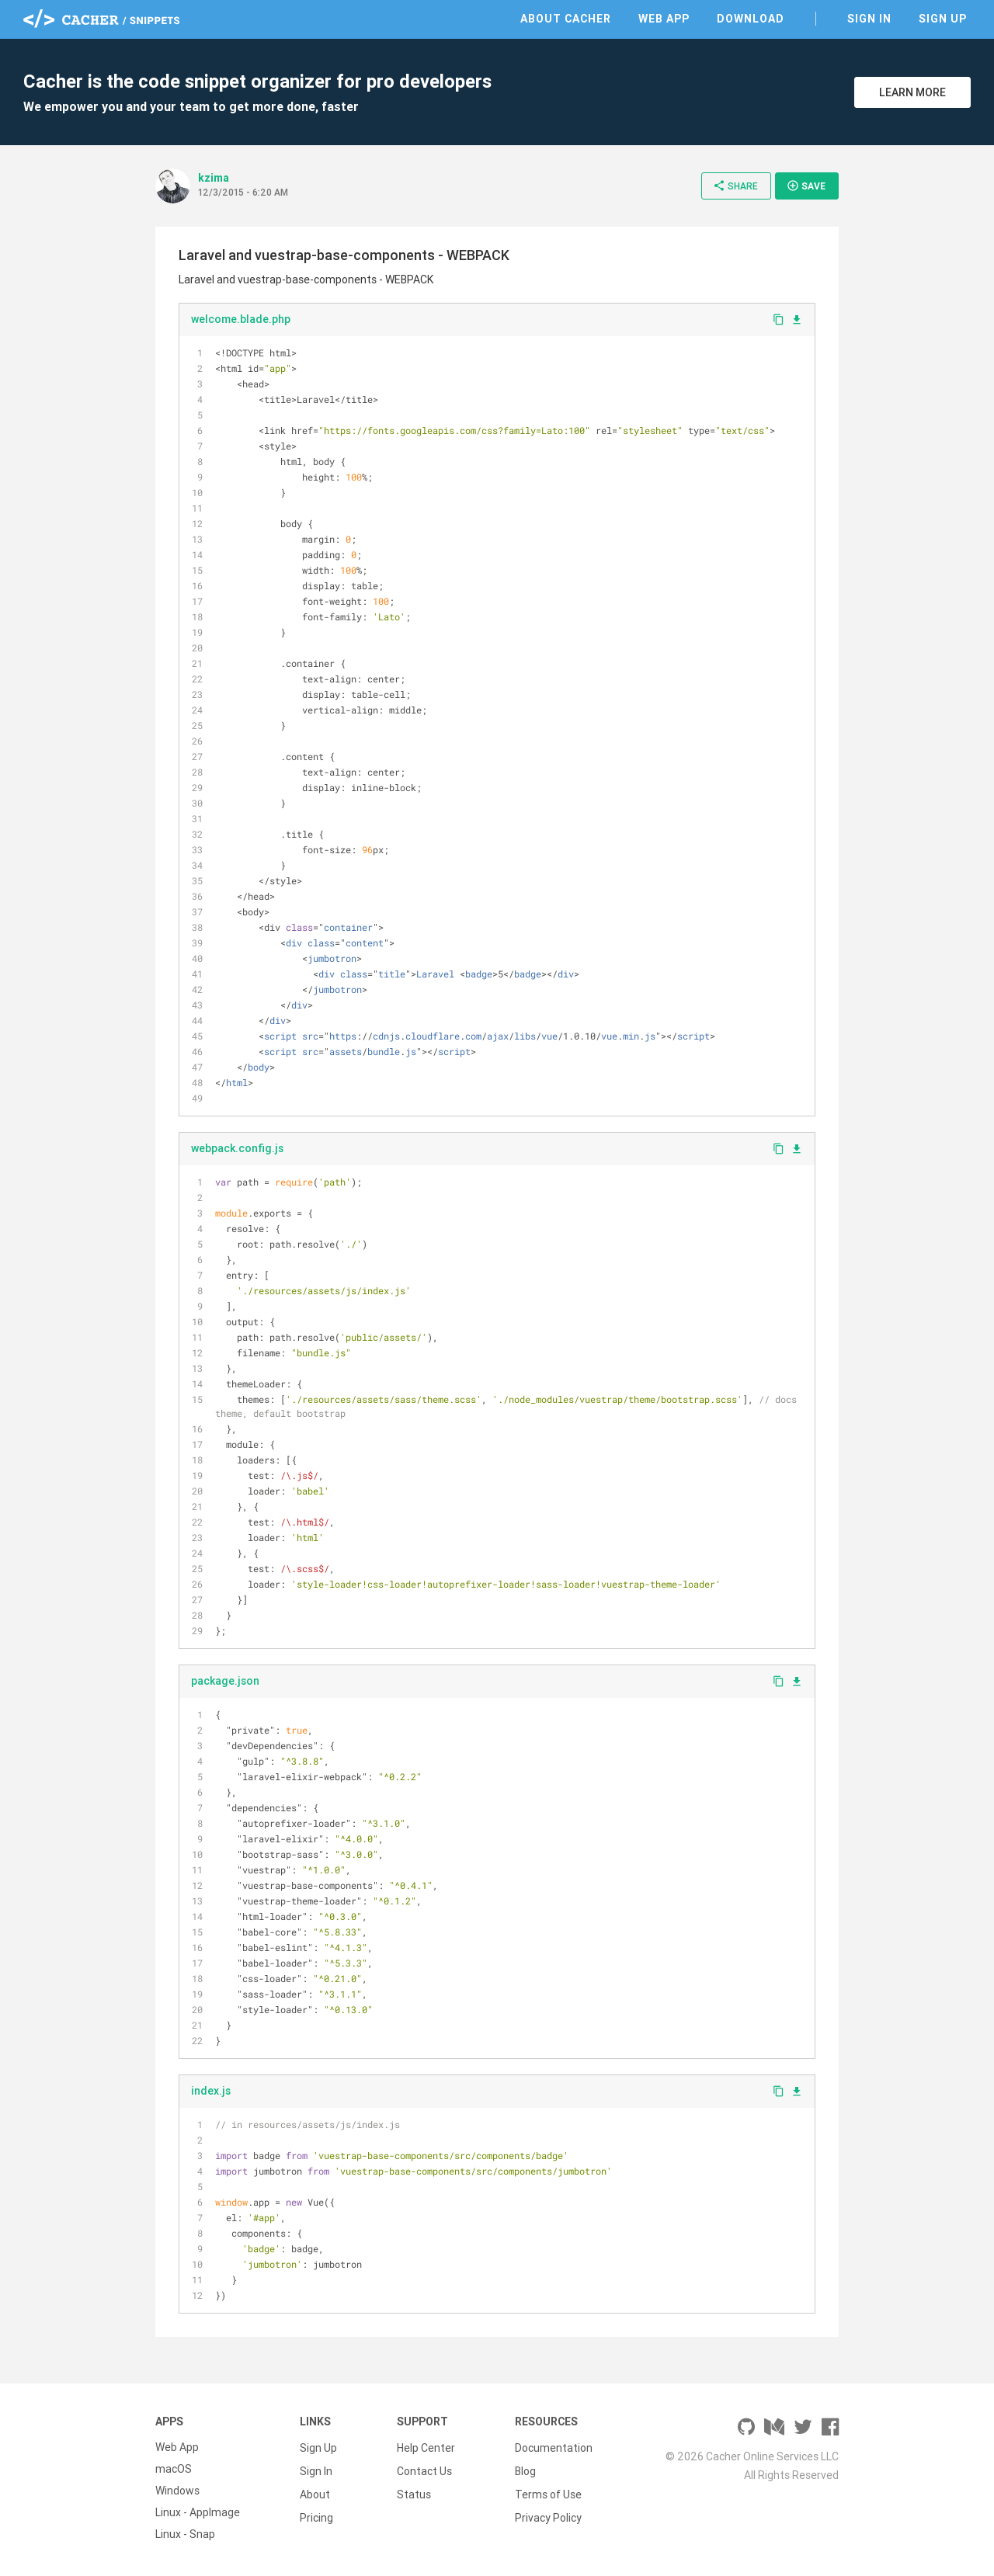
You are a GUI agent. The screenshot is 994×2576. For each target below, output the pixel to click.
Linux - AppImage (197, 2512)
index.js (211, 2091)
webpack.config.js (237, 1148)
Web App (664, 19)
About (315, 2491)
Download (750, 19)
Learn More (912, 92)
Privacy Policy (548, 2512)
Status (414, 2491)
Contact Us (424, 2469)
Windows (177, 2491)
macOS (173, 2469)
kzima (213, 178)
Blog (525, 2469)
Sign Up (943, 19)
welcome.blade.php (240, 319)
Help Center (426, 2447)
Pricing (316, 2512)
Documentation (554, 2447)
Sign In (869, 19)
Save (806, 185)
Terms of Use (548, 2491)
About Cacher (565, 19)
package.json (225, 1681)
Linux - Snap (185, 2534)
